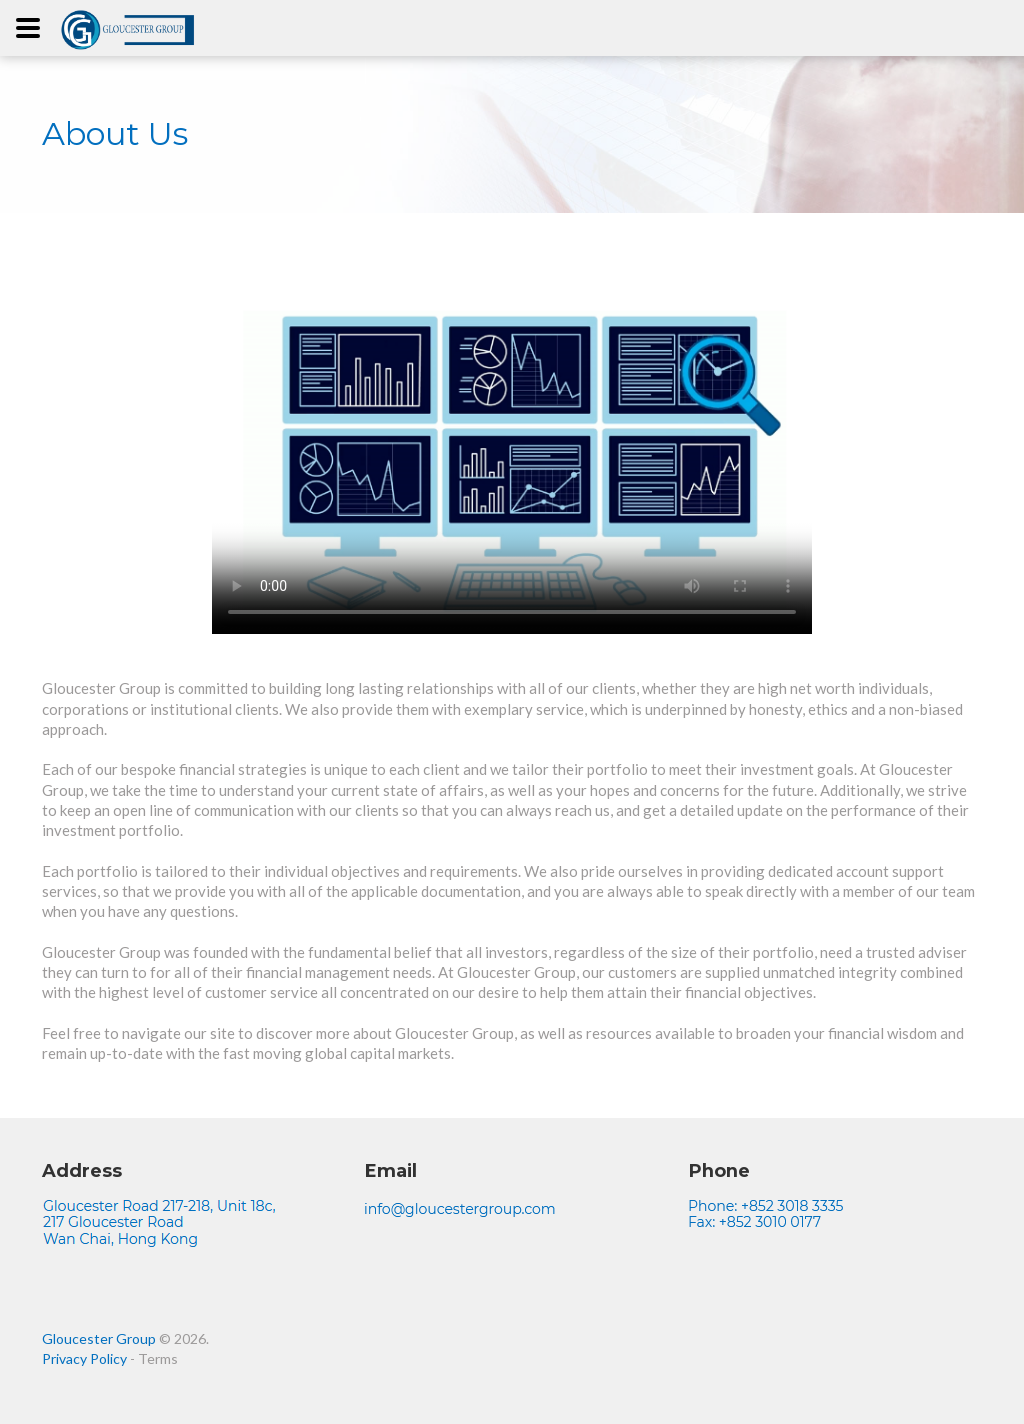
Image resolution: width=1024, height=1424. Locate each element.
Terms (158, 1358)
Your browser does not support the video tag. (512, 451)
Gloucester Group (99, 1338)
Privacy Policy (84, 1358)
